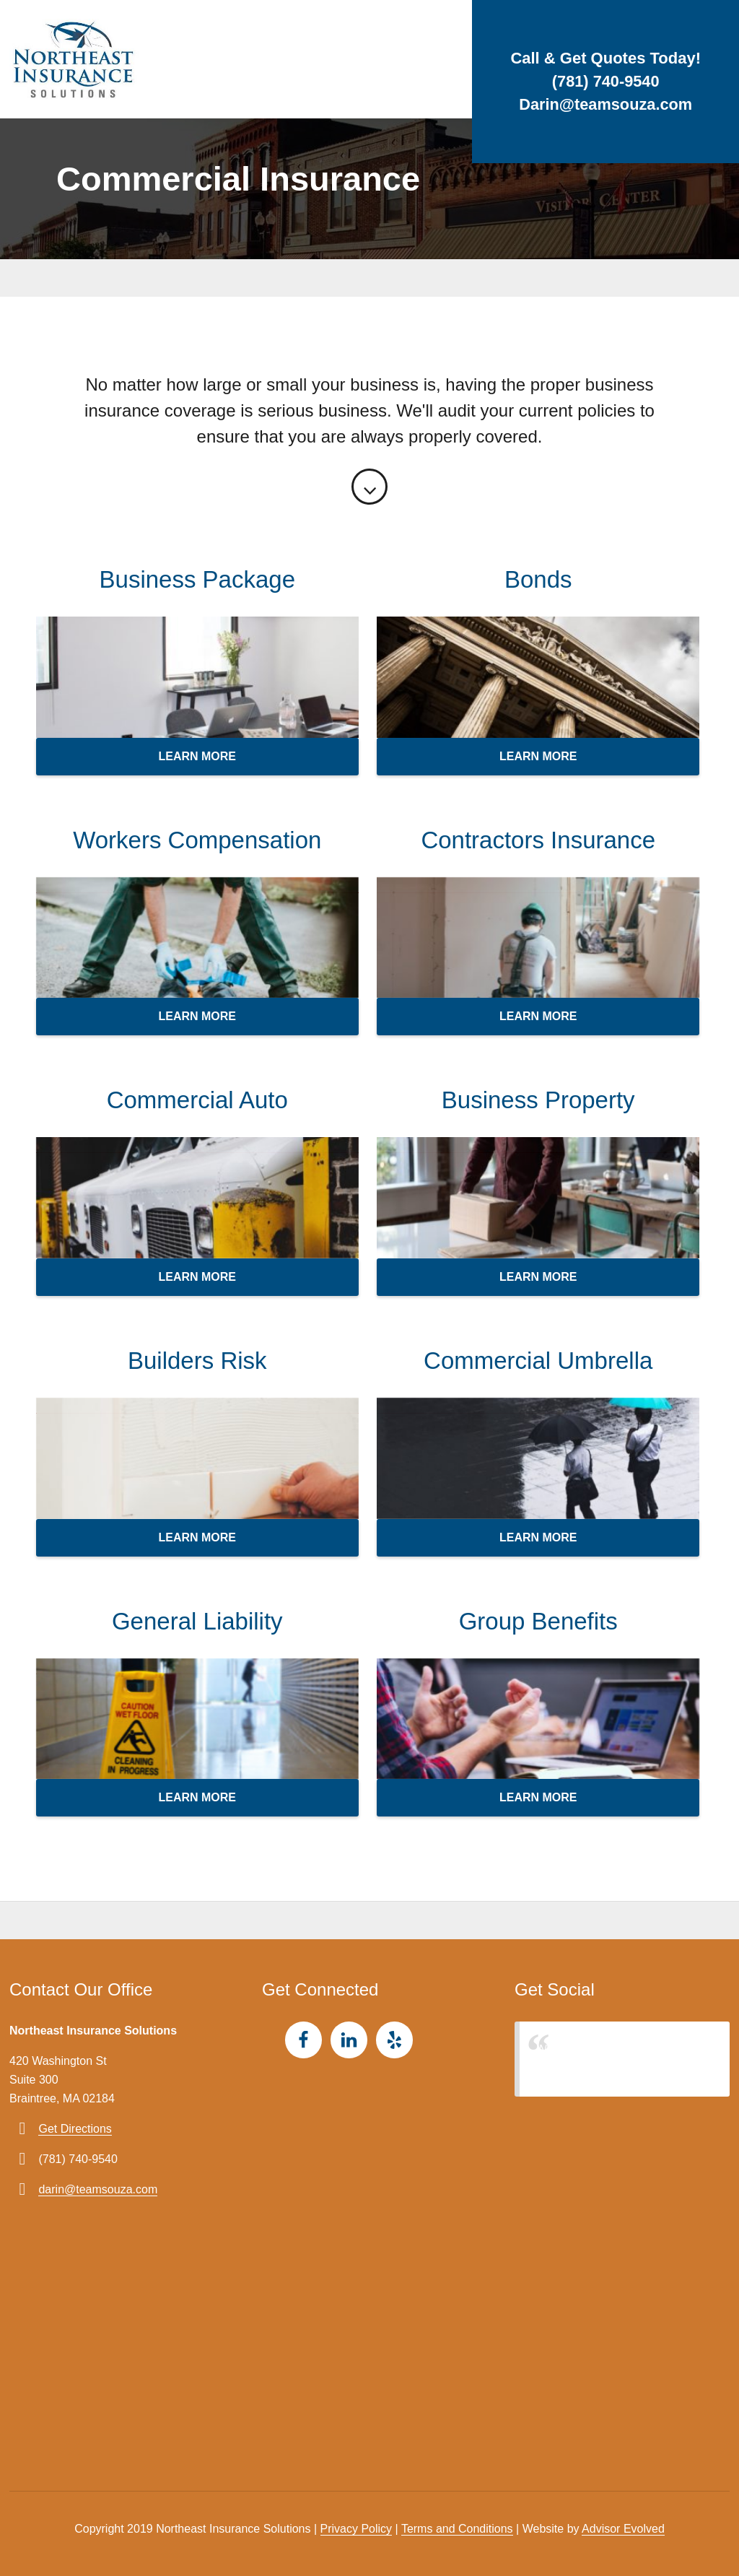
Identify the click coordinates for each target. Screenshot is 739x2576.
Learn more (197, 756)
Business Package (198, 579)
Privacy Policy (356, 2529)
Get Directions (74, 2129)
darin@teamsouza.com (97, 2189)
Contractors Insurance (538, 840)
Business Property (538, 1100)
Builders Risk (197, 1360)
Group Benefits (538, 1621)
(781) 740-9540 (605, 81)
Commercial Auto (197, 1100)
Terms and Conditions (457, 2529)
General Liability (197, 1621)
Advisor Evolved (623, 2529)
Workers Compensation (197, 840)
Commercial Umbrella (538, 1360)
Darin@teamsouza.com (606, 104)
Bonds (538, 579)
